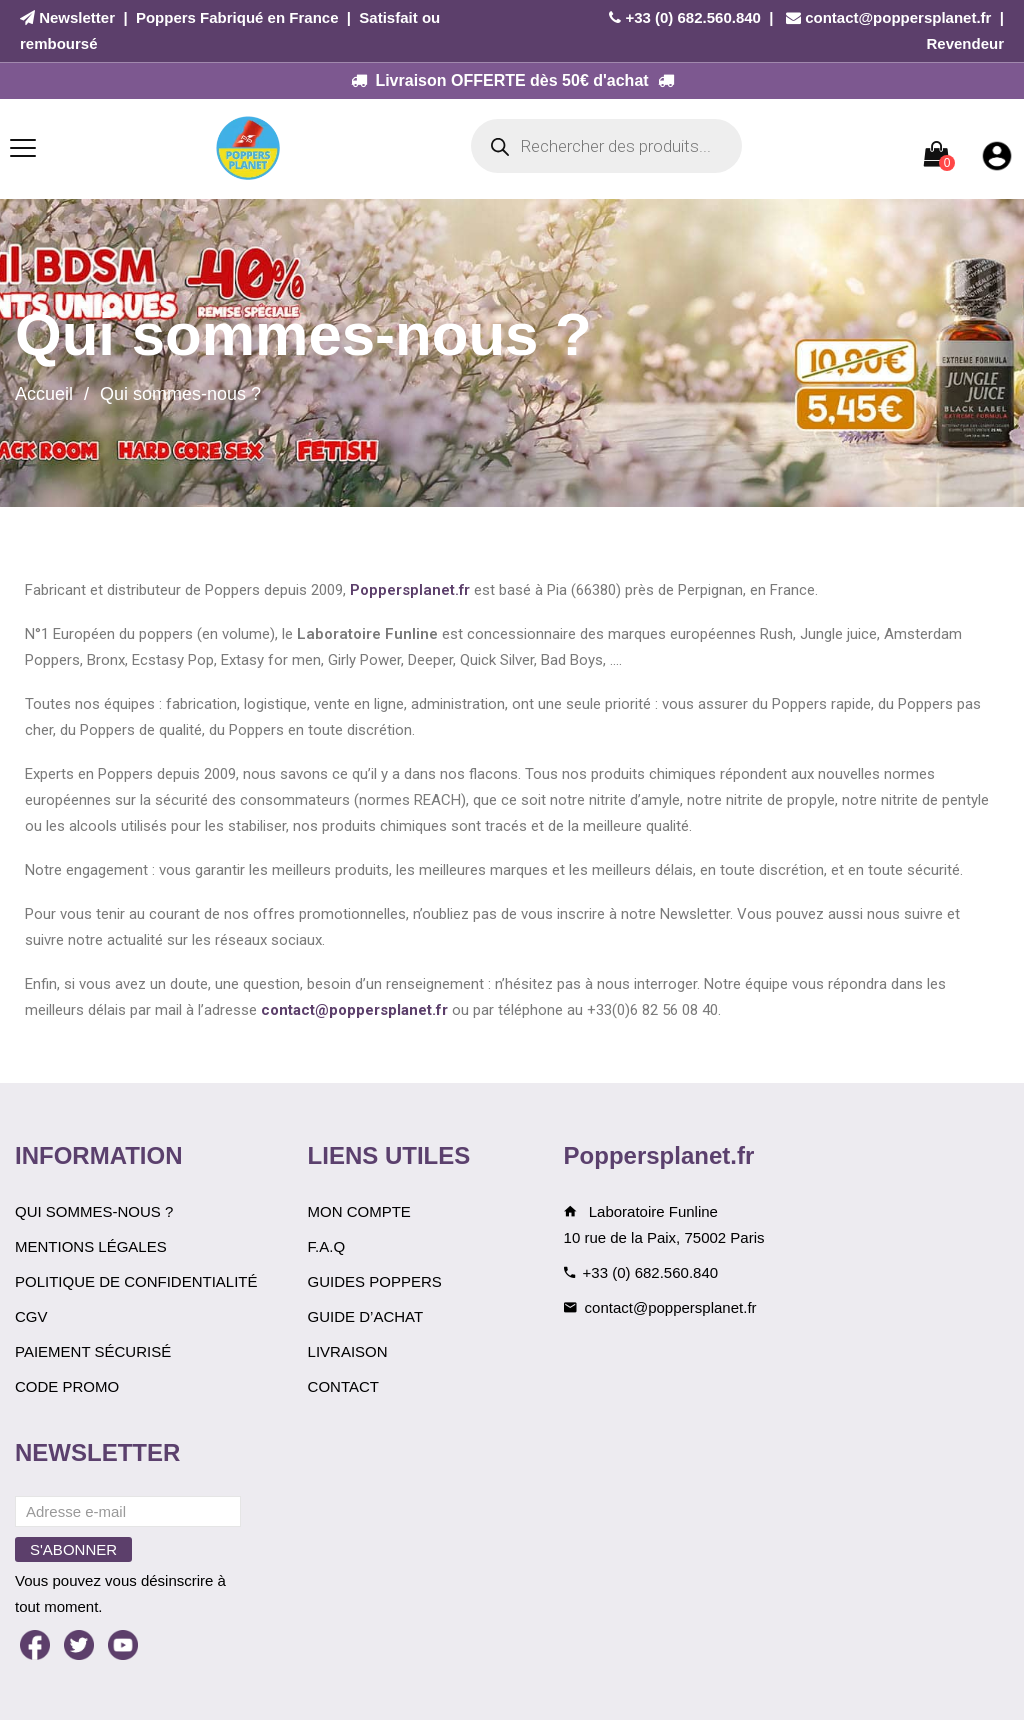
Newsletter (77, 17)
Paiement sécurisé (93, 1351)
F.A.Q (327, 1246)
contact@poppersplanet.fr (898, 17)
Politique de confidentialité (136, 1281)
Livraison (348, 1351)
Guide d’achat (366, 1316)
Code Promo (67, 1386)
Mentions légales (91, 1246)
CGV (31, 1316)
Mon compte (359, 1211)
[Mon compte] (997, 154)
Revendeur (965, 43)
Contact (343, 1386)
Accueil (44, 394)
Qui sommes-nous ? (94, 1211)
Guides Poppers (375, 1281)
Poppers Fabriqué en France (237, 17)
